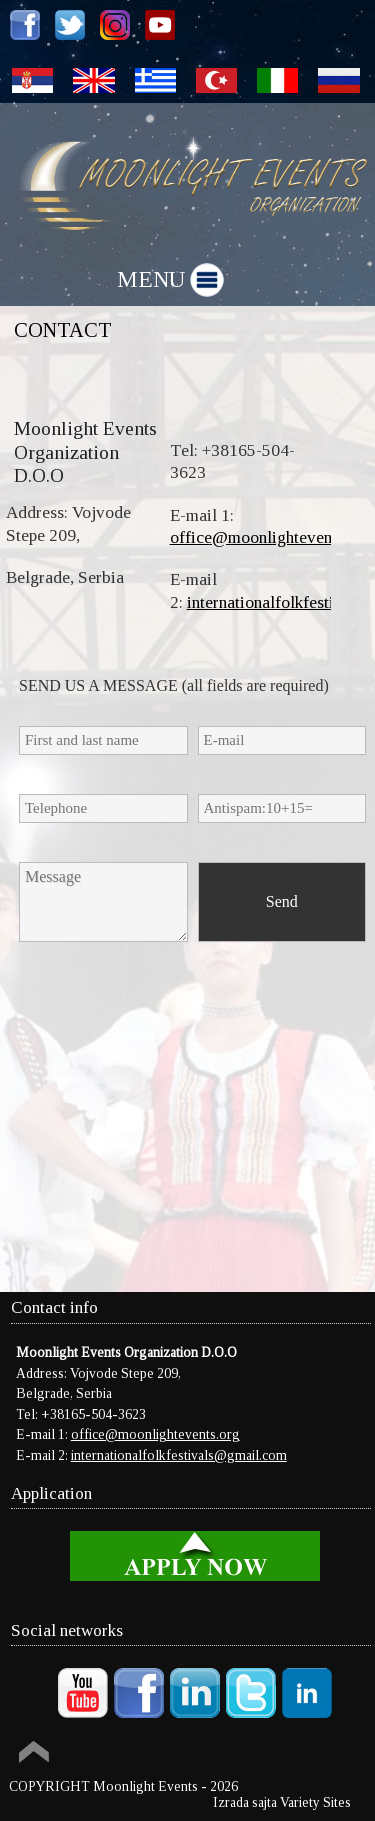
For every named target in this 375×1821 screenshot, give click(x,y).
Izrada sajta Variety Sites (282, 1802)
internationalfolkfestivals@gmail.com (179, 1455)
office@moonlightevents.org (271, 537)
